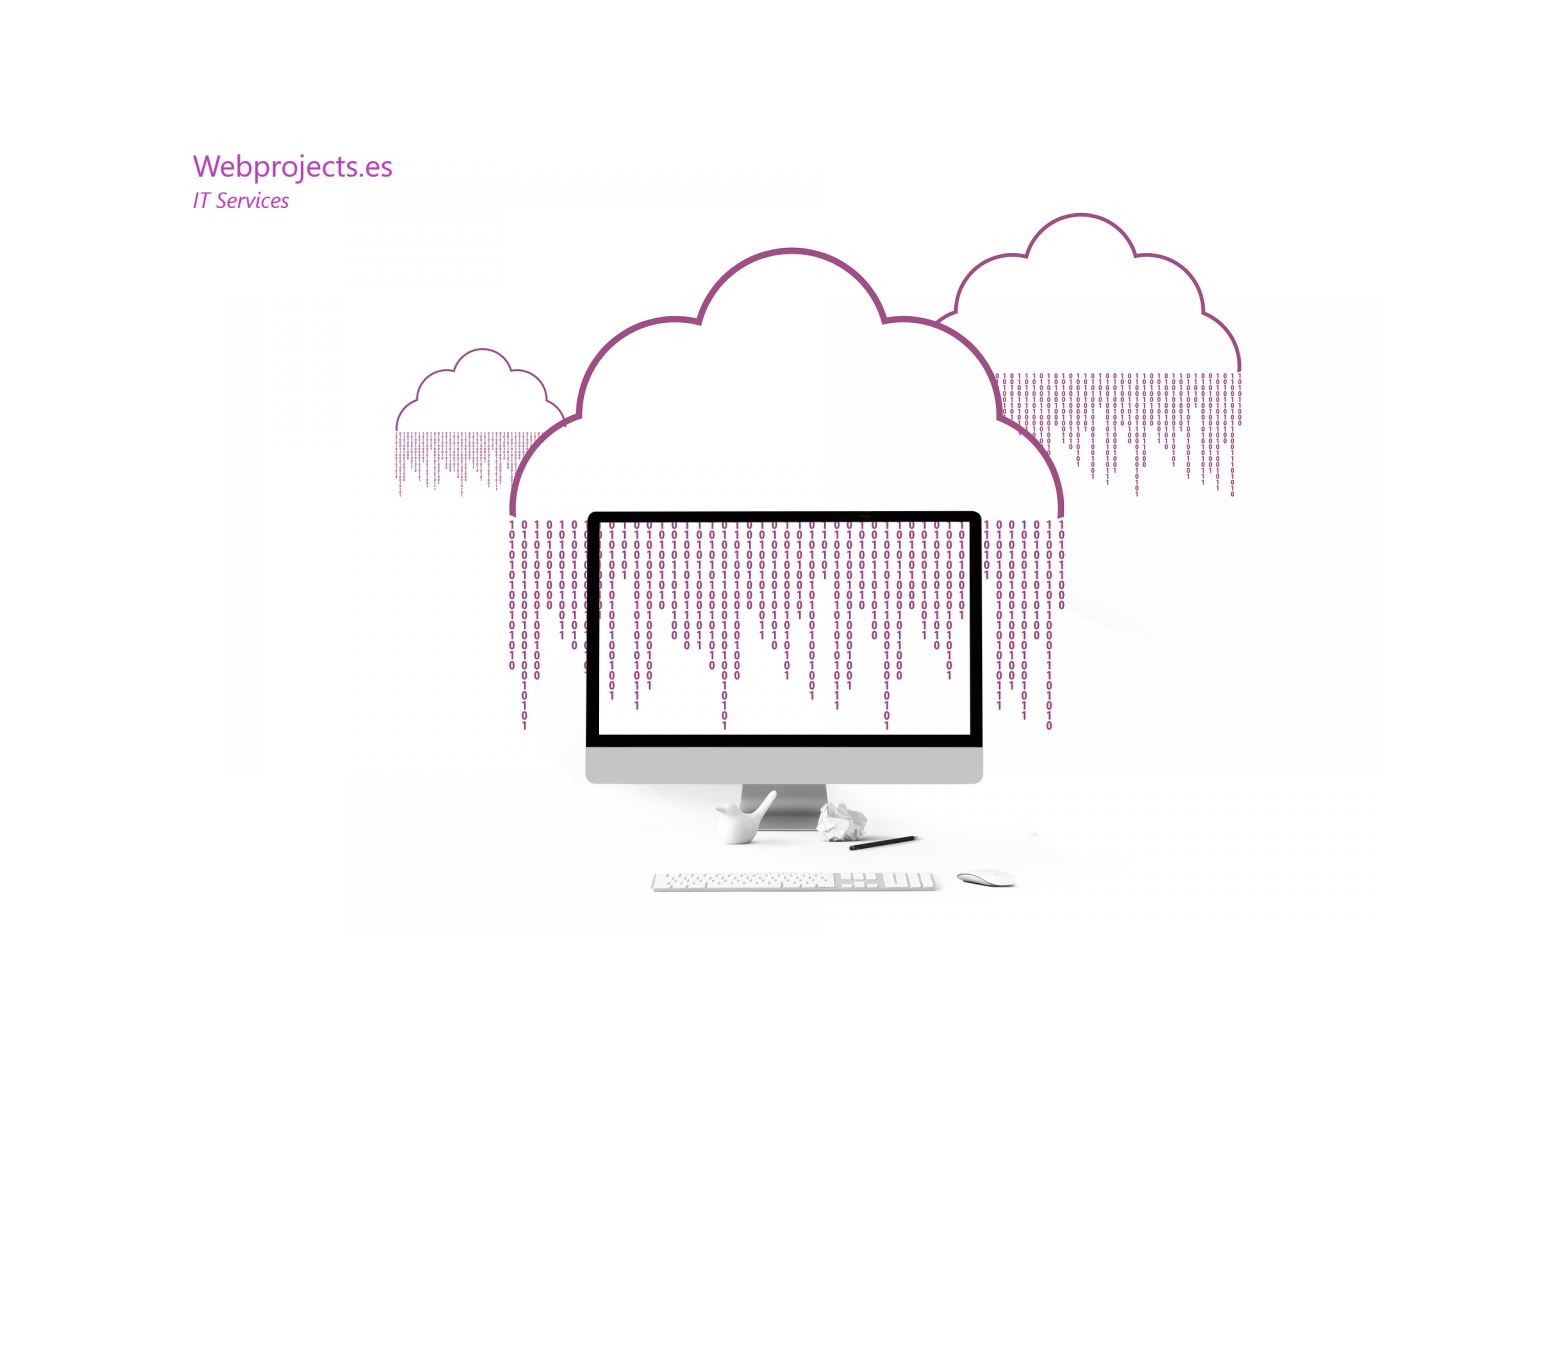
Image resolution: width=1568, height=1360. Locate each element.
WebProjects (225, 1265)
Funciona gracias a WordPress (384, 1265)
